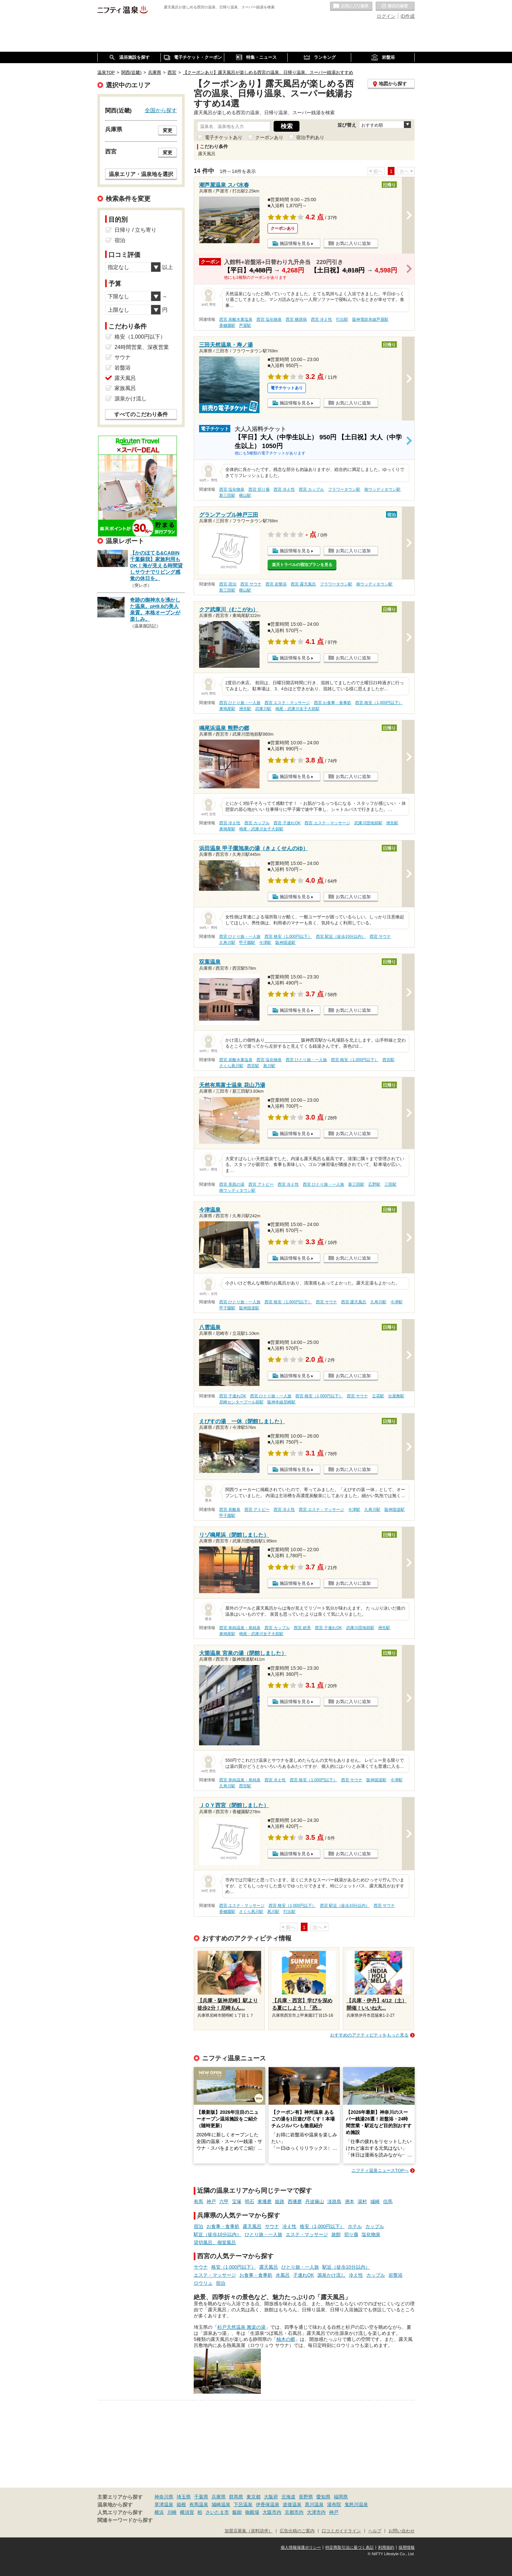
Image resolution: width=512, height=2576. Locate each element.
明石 (249, 2201)
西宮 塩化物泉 (269, 319)
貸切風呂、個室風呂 (215, 2242)
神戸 (211, 2201)
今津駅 (265, 942)
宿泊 (198, 2226)
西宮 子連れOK (287, 823)
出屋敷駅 (396, 1396)
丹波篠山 (314, 2201)
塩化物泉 (371, 2234)
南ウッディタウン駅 (382, 489)
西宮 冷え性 (321, 319)
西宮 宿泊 (227, 584)
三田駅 (390, 1184)
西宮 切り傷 (259, 489)
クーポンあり (269, 137)
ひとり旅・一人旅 (263, 2234)
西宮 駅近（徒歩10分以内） (341, 936)
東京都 (253, 2496)
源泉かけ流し (331, 2275)
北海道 (288, 2496)
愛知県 (323, 2496)
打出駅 (342, 319)
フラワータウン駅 (344, 489)
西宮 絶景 (302, 1627)
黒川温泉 (314, 2504)
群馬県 (236, 2496)
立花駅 (378, 1396)
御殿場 (252, 2512)
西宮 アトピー (261, 1184)
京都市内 (294, 2512)
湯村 (362, 2201)
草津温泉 (163, 2504)
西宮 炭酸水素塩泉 (235, 319)
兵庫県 (219, 2496)
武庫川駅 (263, 708)
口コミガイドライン (341, 2531)
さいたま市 (217, 2512)
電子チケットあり (223, 137)
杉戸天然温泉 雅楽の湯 (241, 2327)
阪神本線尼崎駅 (281, 1402)
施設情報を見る (295, 243)
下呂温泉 (243, 2504)
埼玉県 (184, 2496)
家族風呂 (125, 388)
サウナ (272, 2226)
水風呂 (283, 2275)
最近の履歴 (395, 6)
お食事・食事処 (222, 2226)
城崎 (375, 2201)
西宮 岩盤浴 (276, 584)
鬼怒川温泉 (356, 2504)
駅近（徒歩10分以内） (217, 2234)
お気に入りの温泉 (351, 6)
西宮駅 (388, 1059)
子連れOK (303, 2275)
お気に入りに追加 (353, 243)
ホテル (355, 2226)
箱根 (181, 2504)
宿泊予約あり (310, 137)
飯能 (237, 2512)
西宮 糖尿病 (296, 319)
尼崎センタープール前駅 (241, 1402)
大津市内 (316, 2512)
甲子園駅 (247, 942)
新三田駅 (227, 495)
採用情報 (407, 2547)
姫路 (279, 2201)
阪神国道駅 (285, 942)
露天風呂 (252, 2226)
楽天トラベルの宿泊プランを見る (302, 564)
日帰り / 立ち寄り (135, 230)
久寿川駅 (227, 942)
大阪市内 (272, 2512)
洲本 (349, 2201)
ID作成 (408, 16)
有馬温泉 (198, 2504)
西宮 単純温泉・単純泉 (240, 1627)
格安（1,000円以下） (322, 2226)
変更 (167, 130)
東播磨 (265, 2201)
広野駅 (374, 1184)
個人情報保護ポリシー (301, 2547)
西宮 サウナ (251, 584)
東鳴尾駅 (227, 708)
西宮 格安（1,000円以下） (379, 702)
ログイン (386, 16)
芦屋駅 (245, 325)
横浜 (159, 2512)
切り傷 (351, 2234)
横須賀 (187, 2512)
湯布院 (334, 2504)
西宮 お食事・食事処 (332, 702)
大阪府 (271, 2496)
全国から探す (161, 110)
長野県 (306, 2496)
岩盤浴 (395, 2275)
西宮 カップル (311, 489)
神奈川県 (163, 2496)
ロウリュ (203, 2283)
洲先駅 (245, 708)
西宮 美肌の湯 (231, 1184)
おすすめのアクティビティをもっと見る (369, 2035)
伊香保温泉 (267, 2504)
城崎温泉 (221, 2504)
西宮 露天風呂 (303, 584)
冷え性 (289, 2226)
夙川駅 (269, 1065)
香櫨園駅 (227, 325)
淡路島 (334, 2201)
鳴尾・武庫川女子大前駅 (297, 708)
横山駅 (245, 495)
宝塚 (236, 2201)
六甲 (224, 2201)
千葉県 (201, 2496)
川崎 (172, 2512)
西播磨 (295, 2201)
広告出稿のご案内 (297, 2531)
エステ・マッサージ (307, 2234)
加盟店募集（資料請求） (249, 2531)
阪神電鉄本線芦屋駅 (370, 319)
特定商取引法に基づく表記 (349, 2547)
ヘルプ (374, 2531)
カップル (374, 2226)
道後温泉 (292, 2504)
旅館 (336, 2234)
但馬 (387, 2201)
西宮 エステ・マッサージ (287, 702)
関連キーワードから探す (125, 2520)
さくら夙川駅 (231, 1065)
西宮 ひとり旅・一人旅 (240, 702)
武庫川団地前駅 (368, 823)
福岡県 (341, 2496)
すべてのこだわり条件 (141, 414)
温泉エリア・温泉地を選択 (141, 174)
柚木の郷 (285, 2339)
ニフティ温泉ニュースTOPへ (380, 2170)
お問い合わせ (401, 2531)
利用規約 (386, 2547)
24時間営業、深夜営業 (141, 347)
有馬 (198, 2201)
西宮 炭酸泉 (229, 1509)
